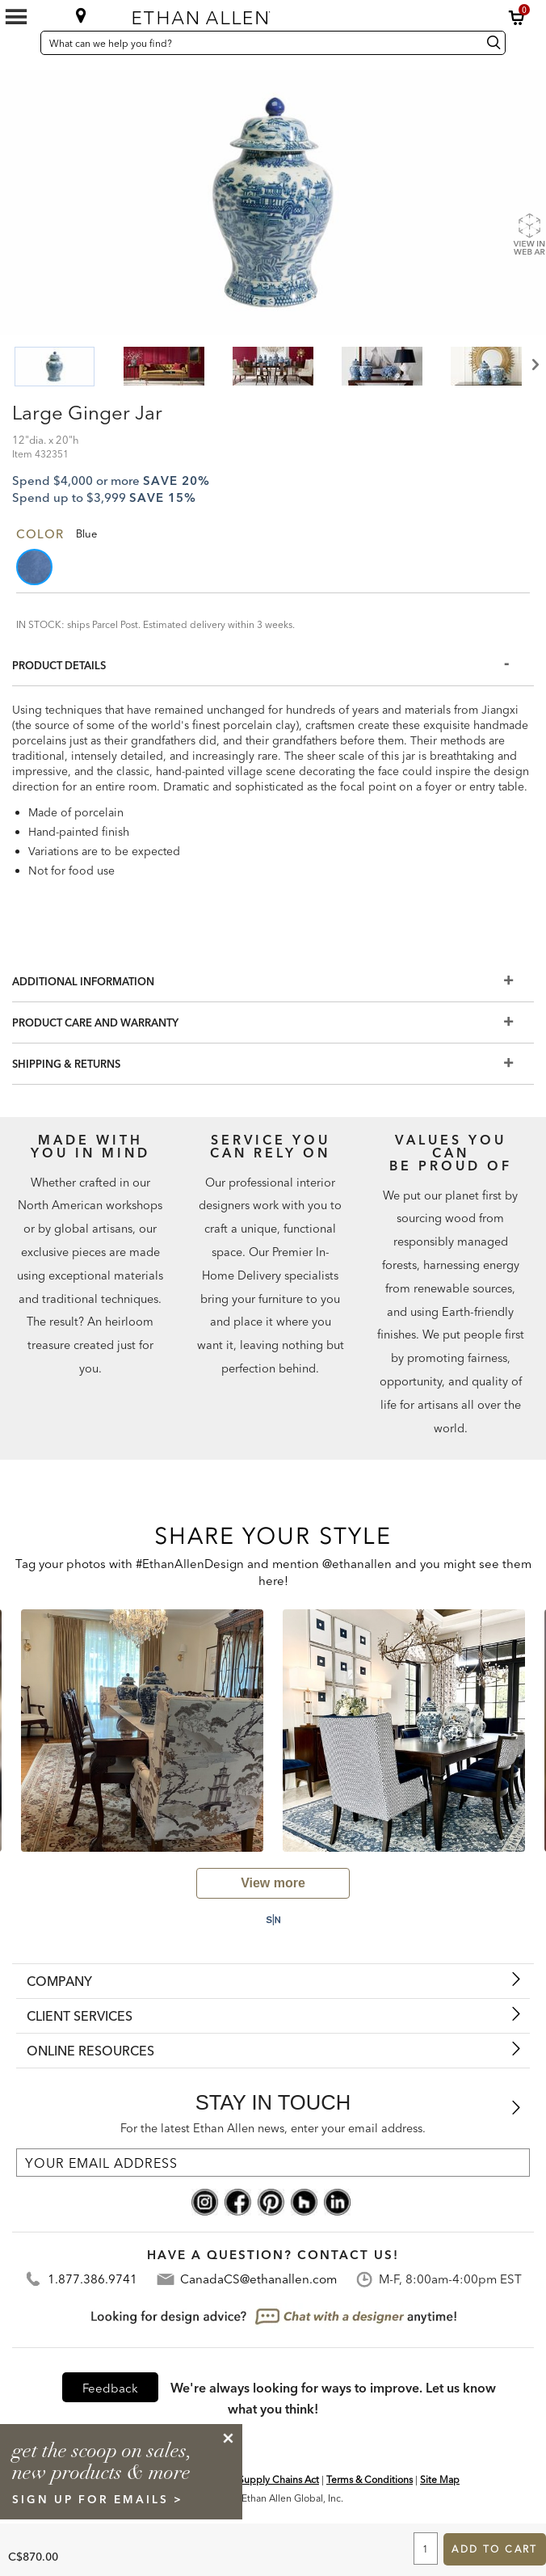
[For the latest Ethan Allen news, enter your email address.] (273, 2162)
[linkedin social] (337, 2200)
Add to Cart (494, 2549)
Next (534, 365)
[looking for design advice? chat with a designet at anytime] (273, 2316)
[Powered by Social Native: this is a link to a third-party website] (273, 1919)
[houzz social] (304, 2200)
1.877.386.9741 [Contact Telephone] (92, 2279)
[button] (517, 18)
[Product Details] (273, 665)
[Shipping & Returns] (273, 1064)
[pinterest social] (271, 2200)
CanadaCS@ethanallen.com (258, 2279)
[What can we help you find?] (259, 43)
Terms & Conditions (369, 2479)
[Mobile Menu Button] (16, 17)
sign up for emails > (97, 2499)
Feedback (110, 2388)
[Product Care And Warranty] (273, 1022)
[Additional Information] (273, 981)
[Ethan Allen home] (261, 14)
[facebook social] (238, 2200)
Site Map (440, 2479)
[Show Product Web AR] (529, 233)
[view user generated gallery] (273, 1883)
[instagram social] (204, 2200)
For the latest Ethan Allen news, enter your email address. (273, 2128)
